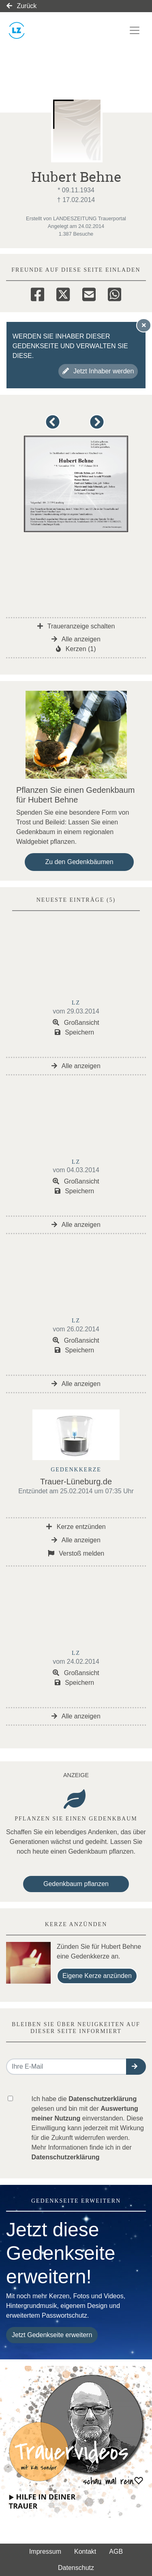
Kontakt (85, 2551)
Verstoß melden (76, 1553)
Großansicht (76, 1022)
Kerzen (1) (76, 648)
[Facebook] (37, 293)
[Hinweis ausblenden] (144, 325)
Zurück (21, 5)
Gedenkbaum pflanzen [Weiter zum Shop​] (76, 1883)
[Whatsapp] (114, 293)
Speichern (74, 1032)
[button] (54, 425)
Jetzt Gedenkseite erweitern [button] (52, 2334)
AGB (116, 2551)
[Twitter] (63, 293)
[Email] (89, 293)
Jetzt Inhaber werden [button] (98, 371)
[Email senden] (66, 2067)
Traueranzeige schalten (76, 626)
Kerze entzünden (75, 1526)
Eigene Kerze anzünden (97, 1975)
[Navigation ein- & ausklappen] (135, 30)
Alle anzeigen (76, 639)
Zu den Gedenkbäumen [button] (79, 861)
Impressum (45, 2551)
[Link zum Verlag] (55, 30)
